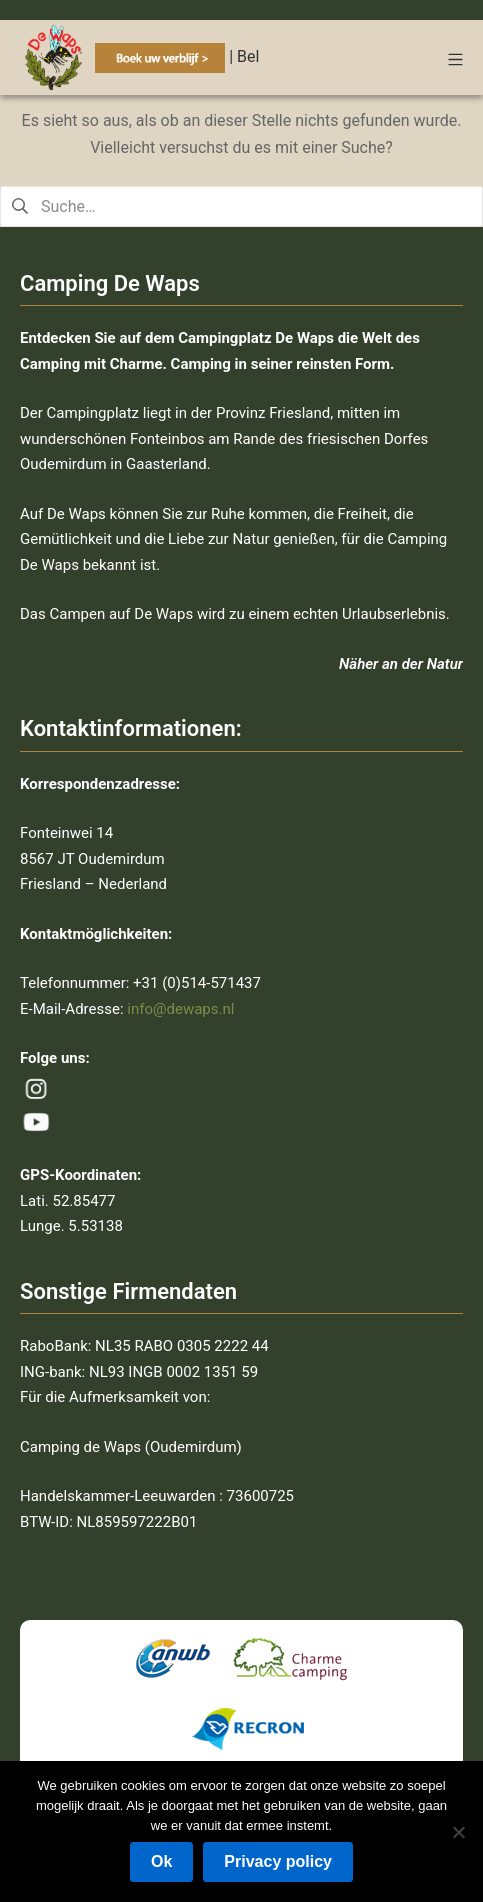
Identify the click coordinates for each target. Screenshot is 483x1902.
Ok (161, 1861)
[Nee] (458, 1832)
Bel (248, 56)
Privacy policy (278, 1861)
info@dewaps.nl (180, 1009)
